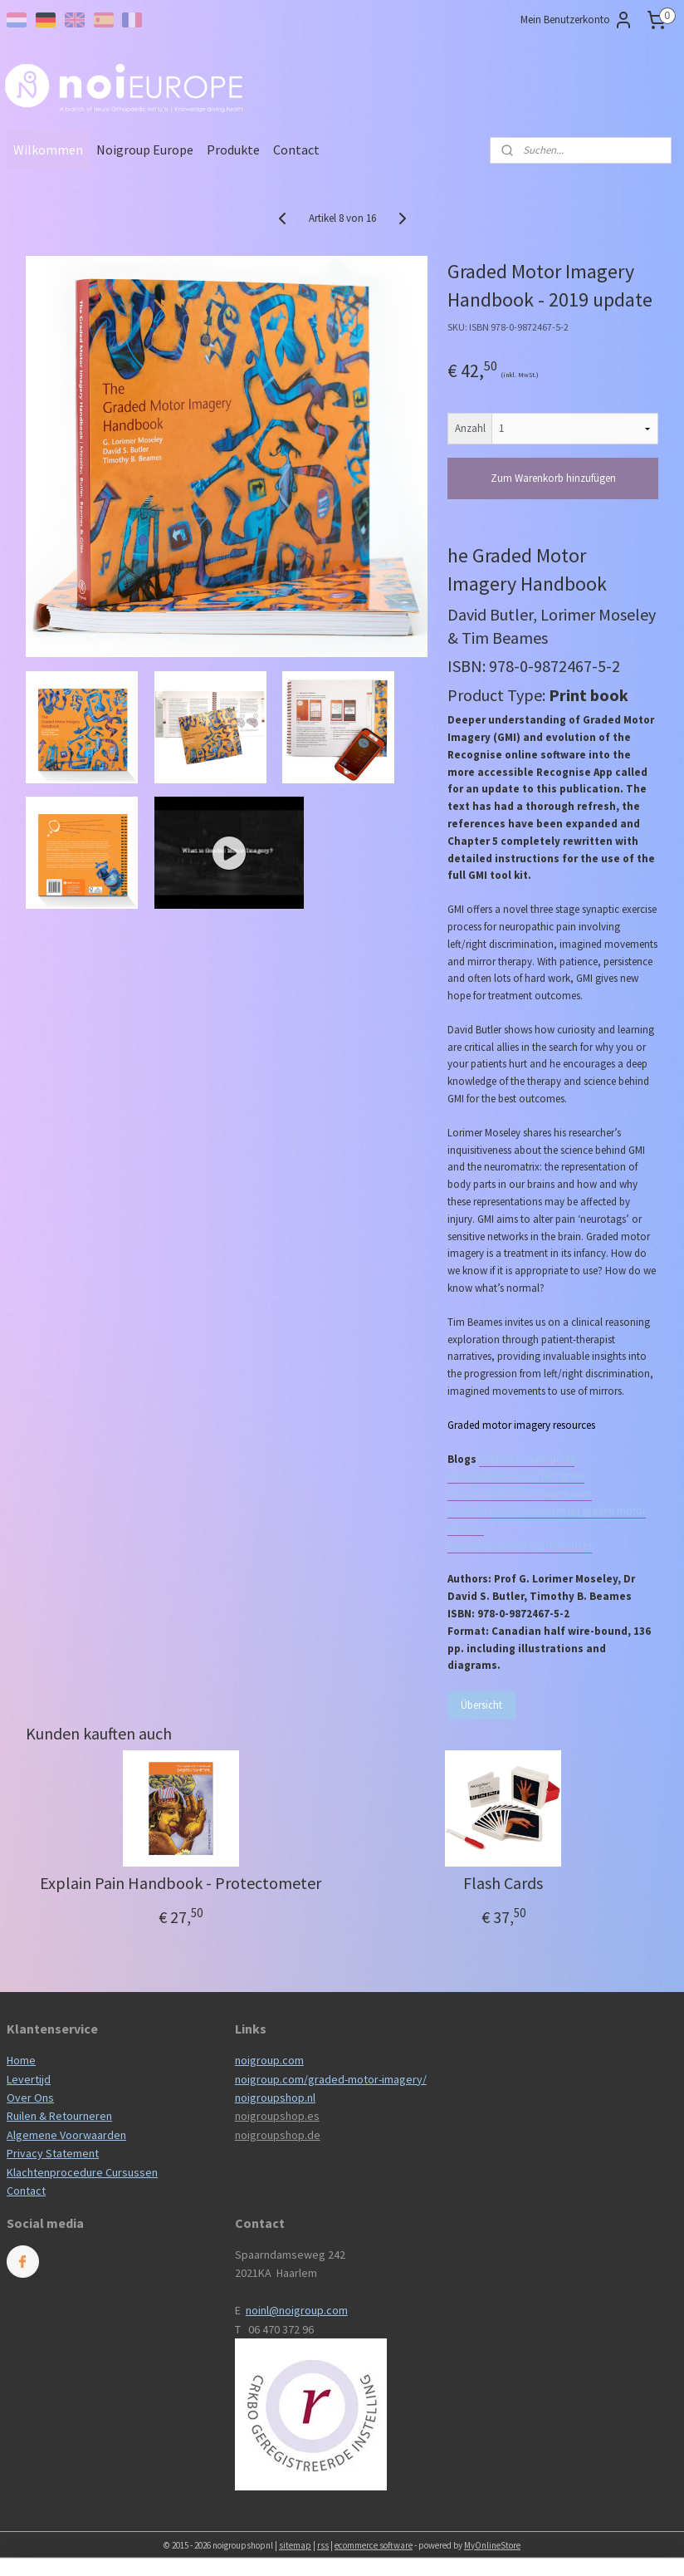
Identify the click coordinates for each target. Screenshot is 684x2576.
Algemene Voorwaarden (66, 2134)
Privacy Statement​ (53, 2153)
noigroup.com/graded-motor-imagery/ (331, 2079)
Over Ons (30, 2097)
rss (323, 2545)
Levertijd (29, 2079)
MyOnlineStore (492, 2545)
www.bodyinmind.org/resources (519, 1545)
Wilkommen (48, 149)
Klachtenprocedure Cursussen (82, 2172)
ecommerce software (374, 2545)
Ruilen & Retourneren (59, 2115)
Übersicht (481, 1705)
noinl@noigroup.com (297, 2310)
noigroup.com (269, 2060)
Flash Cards (503, 1883)
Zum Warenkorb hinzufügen (553, 478)
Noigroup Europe (144, 149)
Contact (296, 149)
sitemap (295, 2545)
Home (21, 2060)
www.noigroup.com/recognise (515, 1476)
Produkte (233, 149)
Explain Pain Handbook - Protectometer (180, 1883)
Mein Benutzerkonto (576, 20)
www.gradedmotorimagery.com (519, 1493)
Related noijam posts (526, 1459)
